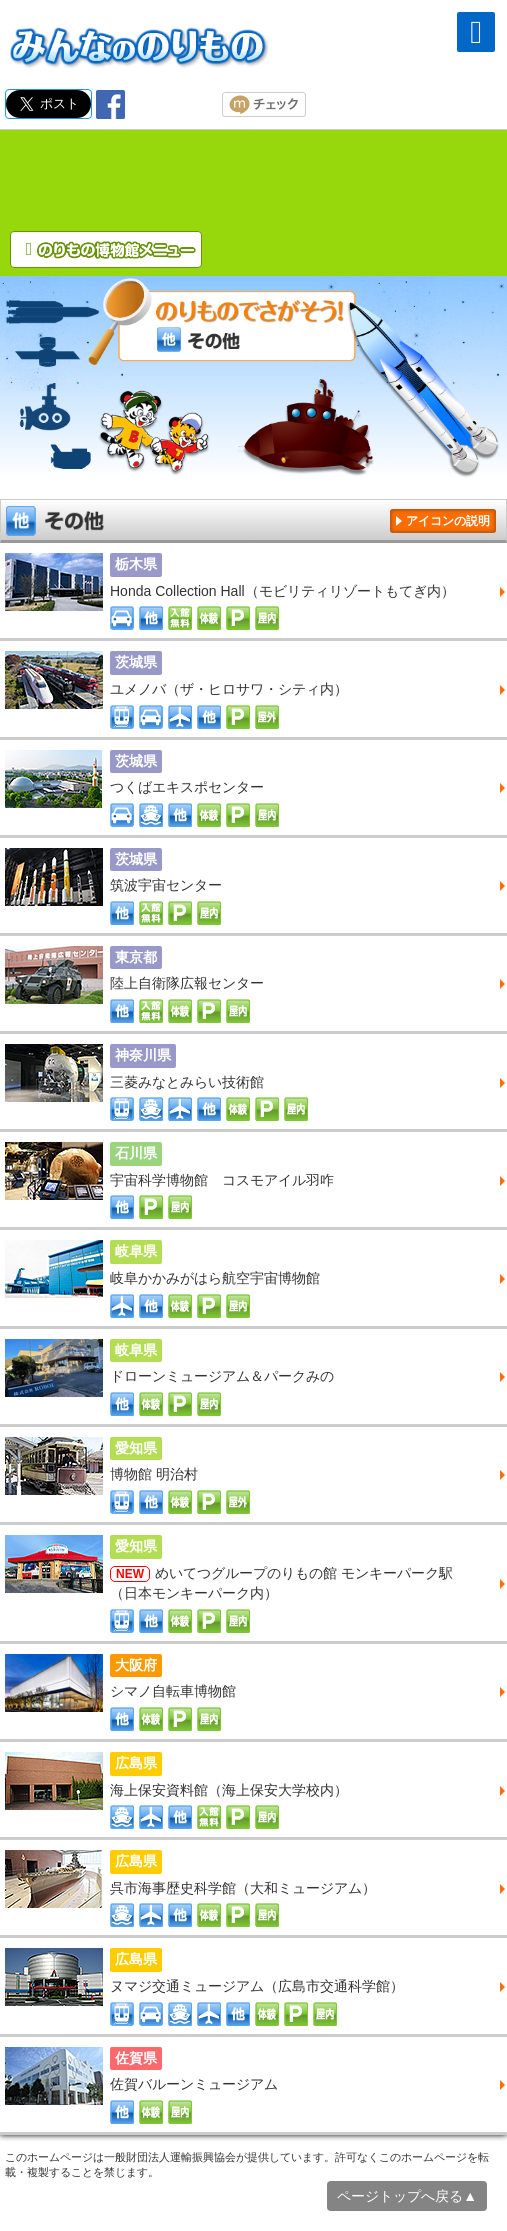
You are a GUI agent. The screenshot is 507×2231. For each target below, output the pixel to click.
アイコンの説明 (448, 521)
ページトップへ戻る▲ (407, 2196)
